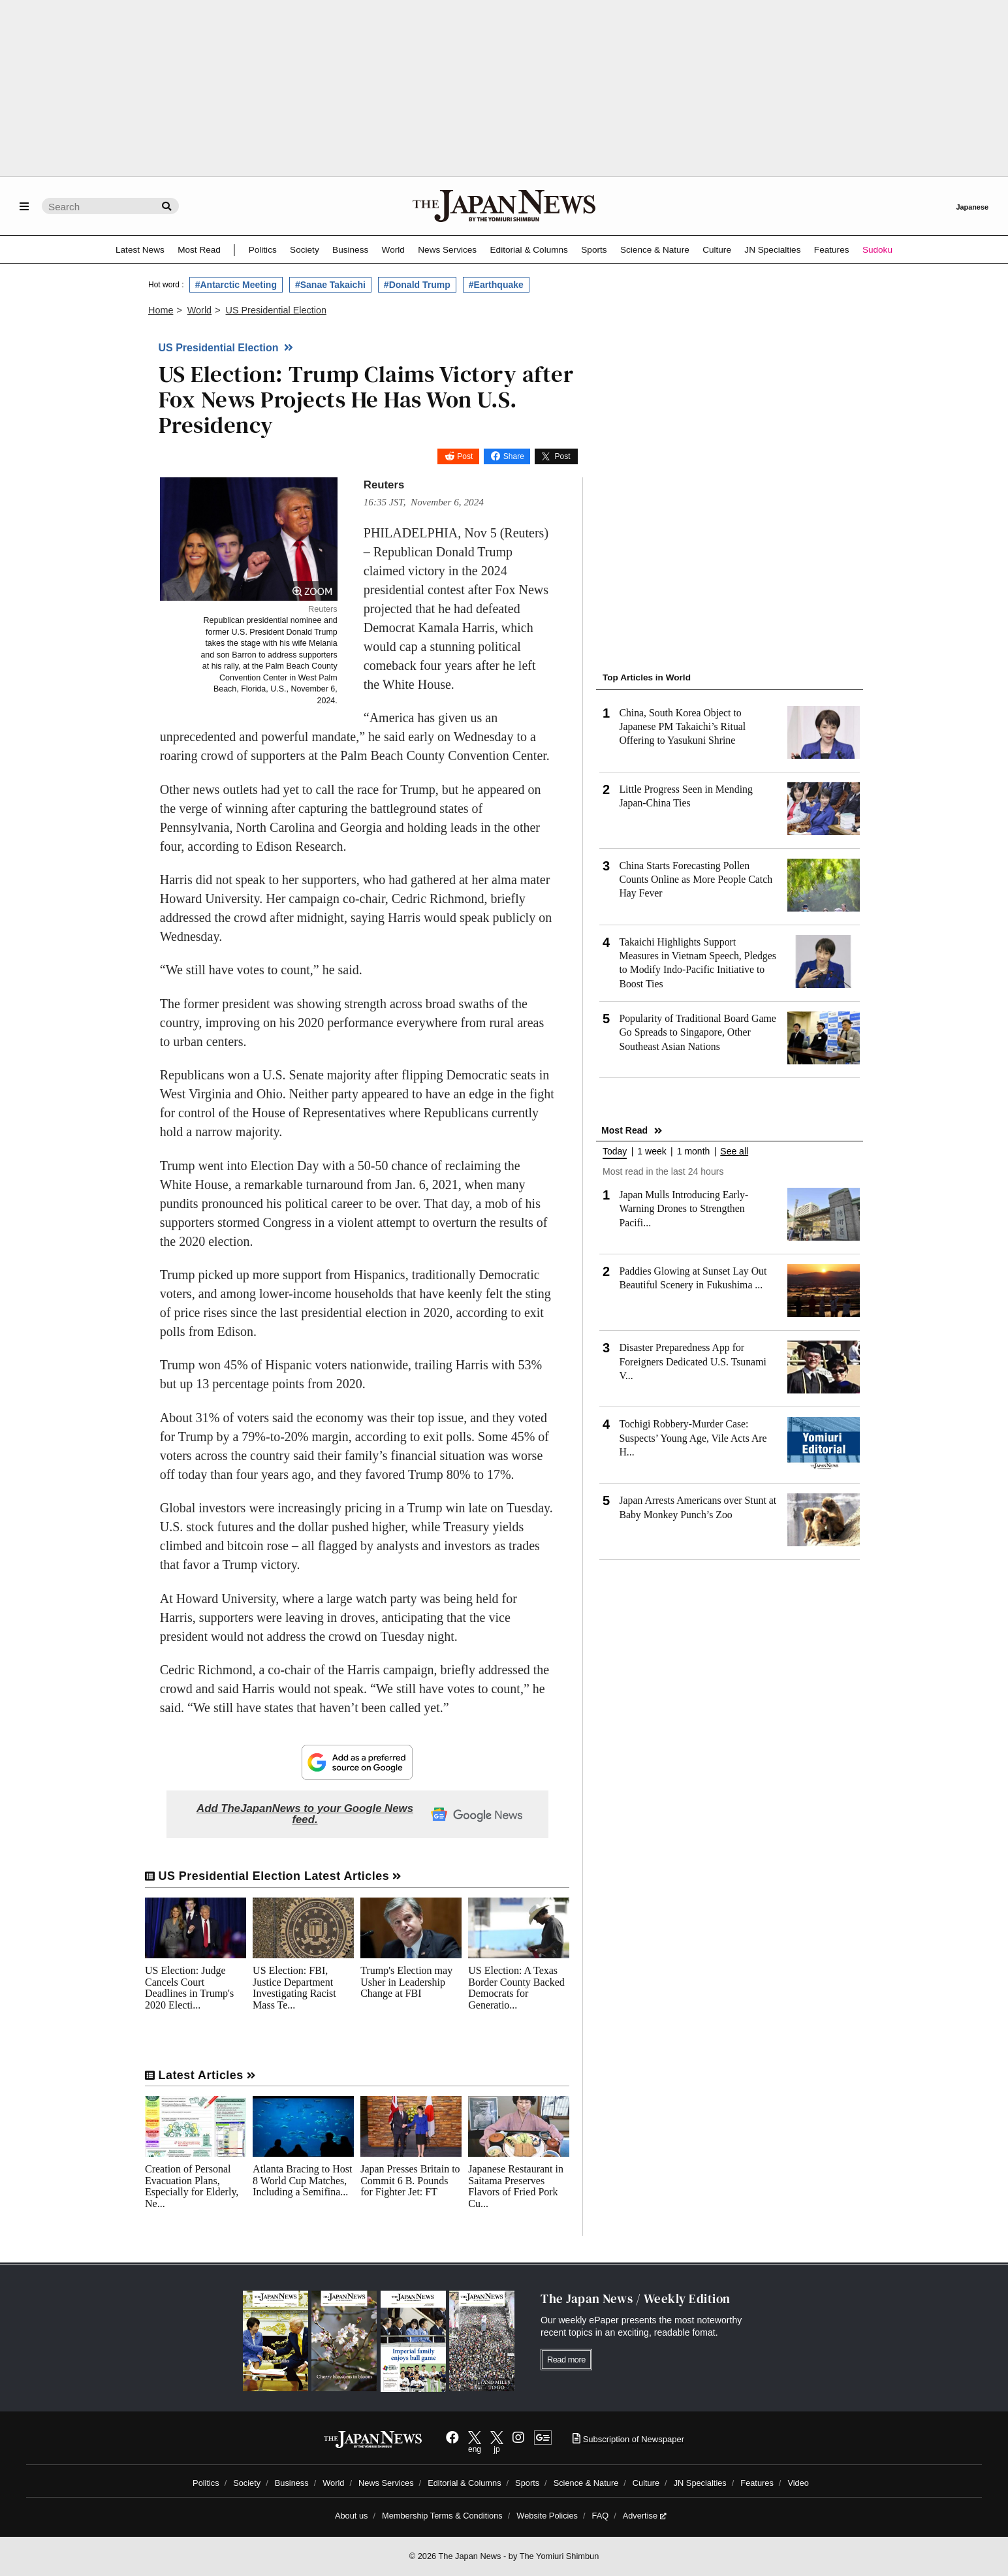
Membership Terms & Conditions (442, 2515)
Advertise (645, 2515)
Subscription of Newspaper (628, 2439)
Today (615, 1151)
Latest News (140, 250)
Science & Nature (654, 250)
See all (734, 1151)
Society (304, 250)
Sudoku (877, 250)
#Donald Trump (417, 284)
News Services (447, 250)
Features (831, 250)
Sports (593, 250)
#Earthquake (496, 284)
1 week (651, 1151)
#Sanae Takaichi (330, 284)
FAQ (600, 2515)
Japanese (972, 207)
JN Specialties (772, 250)
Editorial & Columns (529, 250)
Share (513, 456)
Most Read (199, 250)
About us (351, 2515)
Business (350, 250)
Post (465, 456)
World (393, 250)
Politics (263, 250)
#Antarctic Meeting (236, 284)
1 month (693, 1151)
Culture (716, 250)
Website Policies (547, 2515)
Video (798, 2483)
